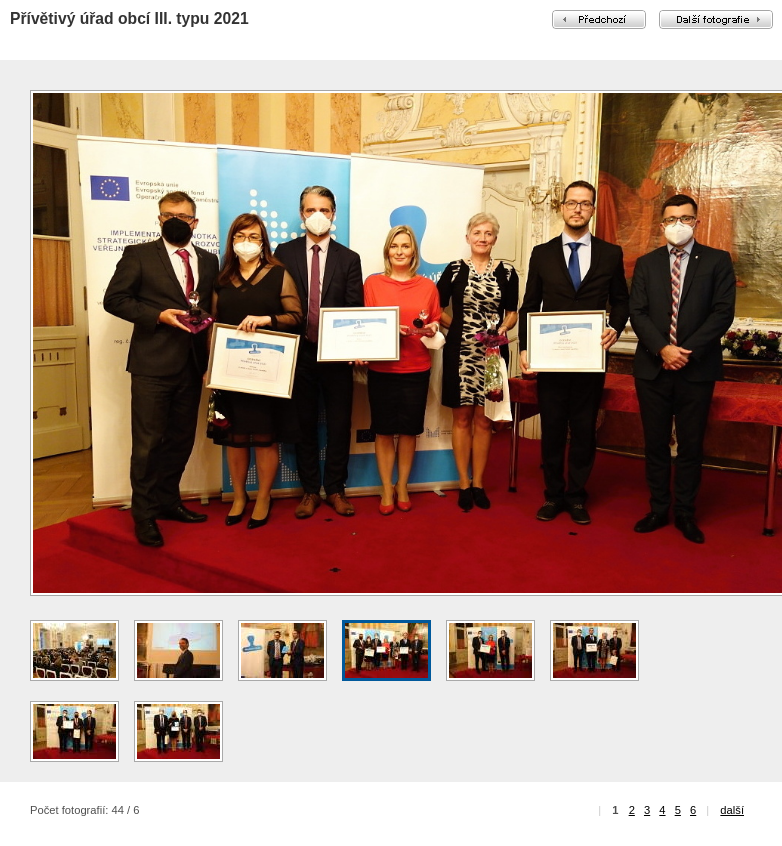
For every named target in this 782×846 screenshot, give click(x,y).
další (732, 810)
